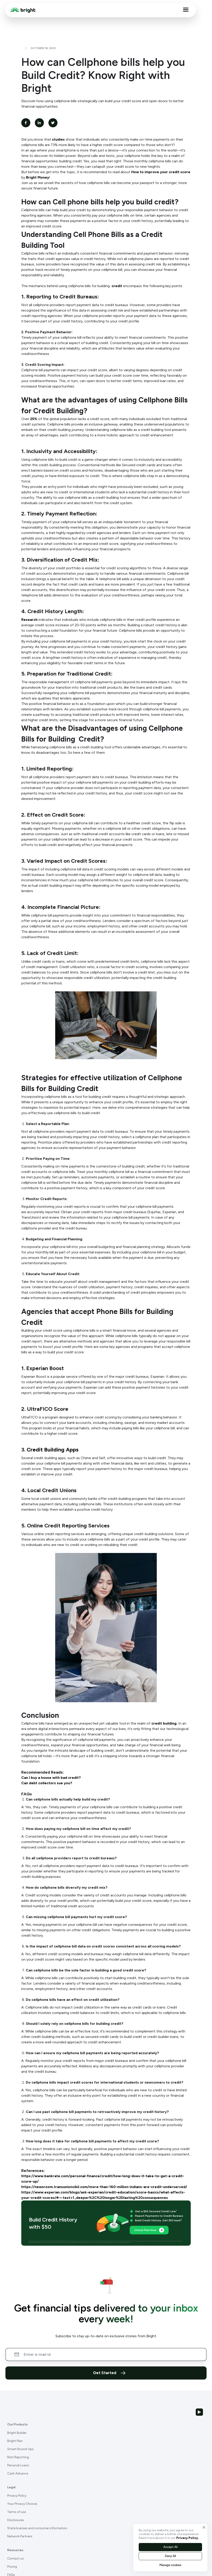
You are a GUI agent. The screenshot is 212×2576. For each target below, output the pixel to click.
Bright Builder (16, 2433)
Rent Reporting (18, 2457)
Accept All (170, 2547)
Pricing (12, 2567)
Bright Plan (15, 2441)
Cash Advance (17, 2473)
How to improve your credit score (160, 172)
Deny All (170, 2556)
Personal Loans (18, 2465)
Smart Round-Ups (20, 2449)
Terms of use (16, 2512)
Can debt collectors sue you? (46, 1783)
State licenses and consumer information (37, 2528)
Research (29, 619)
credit (117, 286)
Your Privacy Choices (22, 2504)
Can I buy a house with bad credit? (51, 1777)
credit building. (164, 1723)
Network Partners (19, 2536)
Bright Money (37, 177)
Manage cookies (170, 2565)
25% (33, 419)
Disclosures (15, 2520)
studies (59, 139)
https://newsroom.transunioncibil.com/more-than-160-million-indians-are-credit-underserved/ (104, 2187)
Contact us (15, 2558)
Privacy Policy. (187, 2538)
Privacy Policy (16, 2496)
